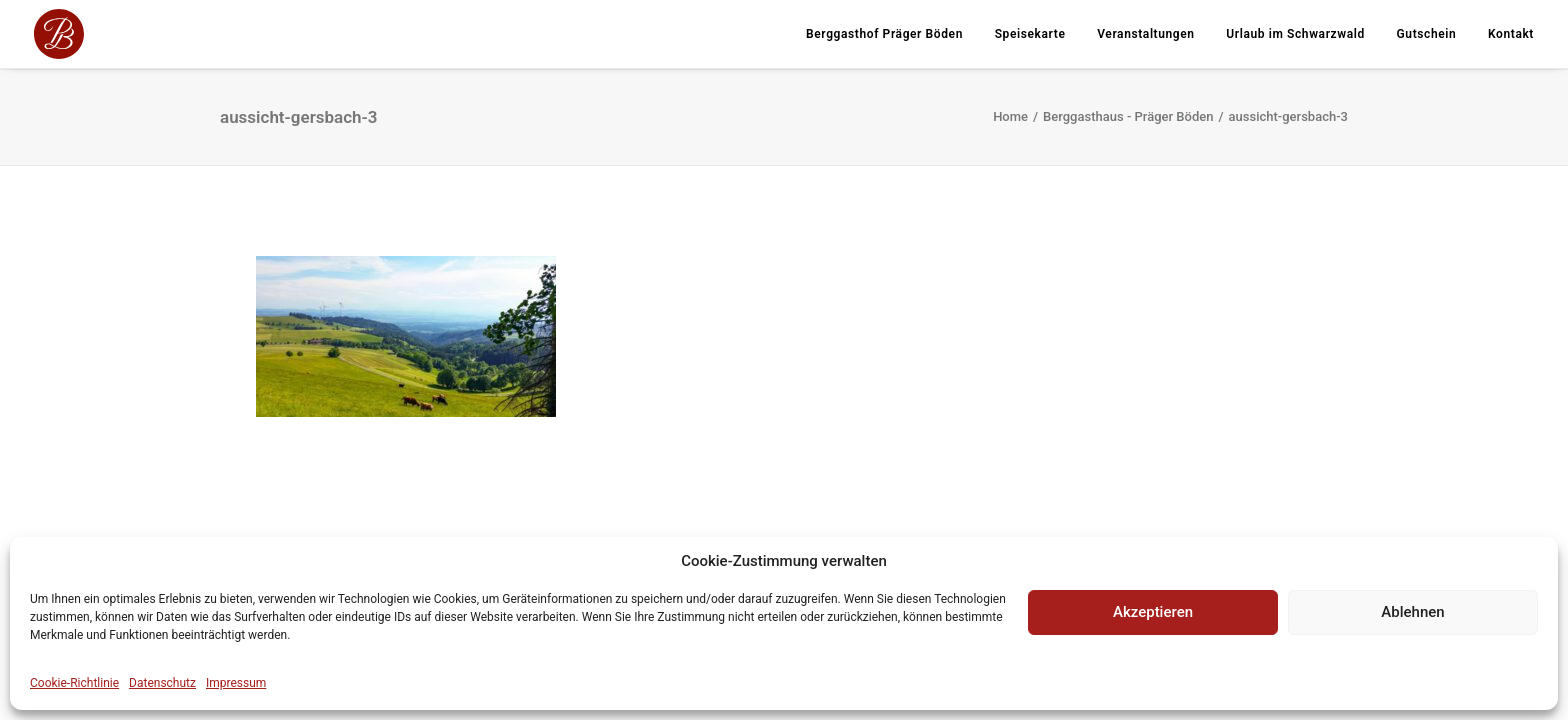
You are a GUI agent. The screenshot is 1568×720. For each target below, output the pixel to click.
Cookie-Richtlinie (74, 683)
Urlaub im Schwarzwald (1295, 34)
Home (1010, 116)
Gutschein (1427, 34)
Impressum (236, 683)
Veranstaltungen (1145, 34)
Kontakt (1511, 34)
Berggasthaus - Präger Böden (1128, 116)
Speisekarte (1030, 34)
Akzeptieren (1153, 612)
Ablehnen (1412, 612)
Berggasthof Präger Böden (884, 34)
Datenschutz (162, 683)
